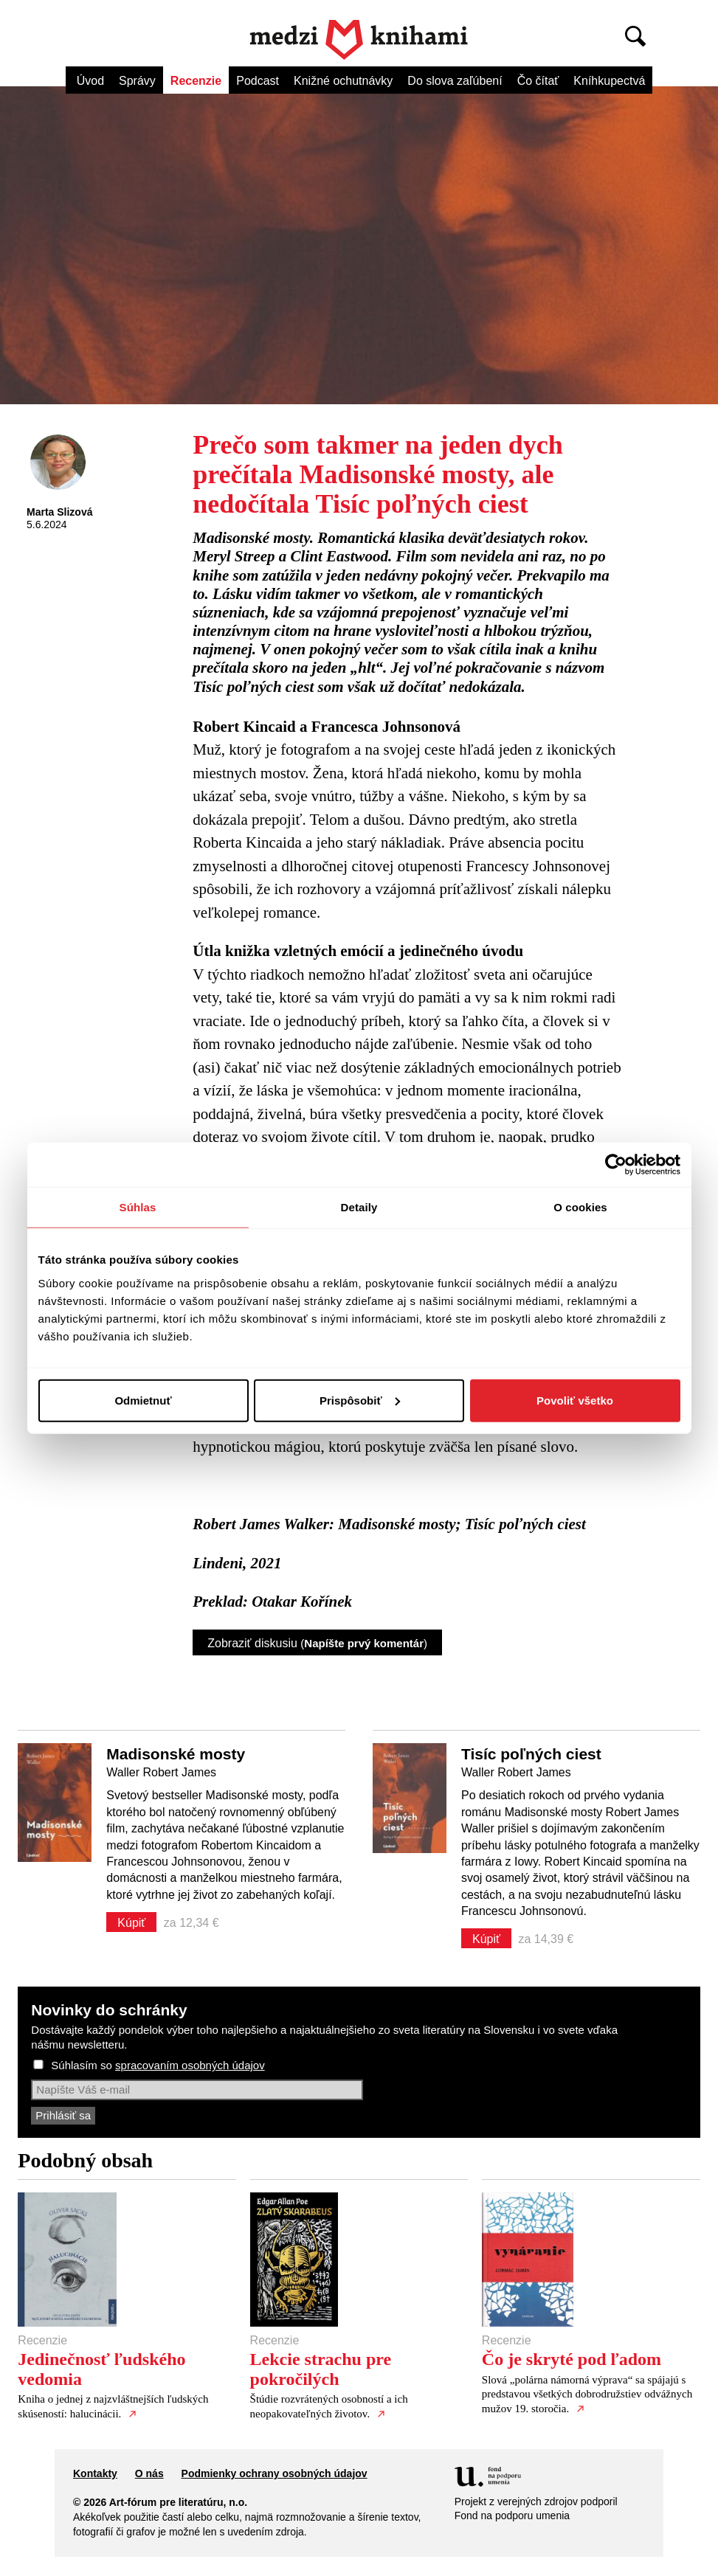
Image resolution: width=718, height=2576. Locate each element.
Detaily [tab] (359, 1207)
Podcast (257, 81)
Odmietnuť (142, 1399)
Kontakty (95, 2473)
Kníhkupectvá (609, 81)
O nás (149, 2473)
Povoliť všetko (574, 1399)
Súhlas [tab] (138, 1207)
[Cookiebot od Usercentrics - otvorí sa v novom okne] (615, 1165)
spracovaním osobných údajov (190, 2065)
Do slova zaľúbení (454, 81)
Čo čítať (538, 81)
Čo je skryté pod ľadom (571, 2359)
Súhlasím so (157, 2065)
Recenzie (195, 81)
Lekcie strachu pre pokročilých (321, 2369)
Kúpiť (131, 1923)
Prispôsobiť (360, 1399)
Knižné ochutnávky (343, 81)
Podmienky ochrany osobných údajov (274, 2473)
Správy (137, 81)
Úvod (90, 81)
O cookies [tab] (580, 1207)
